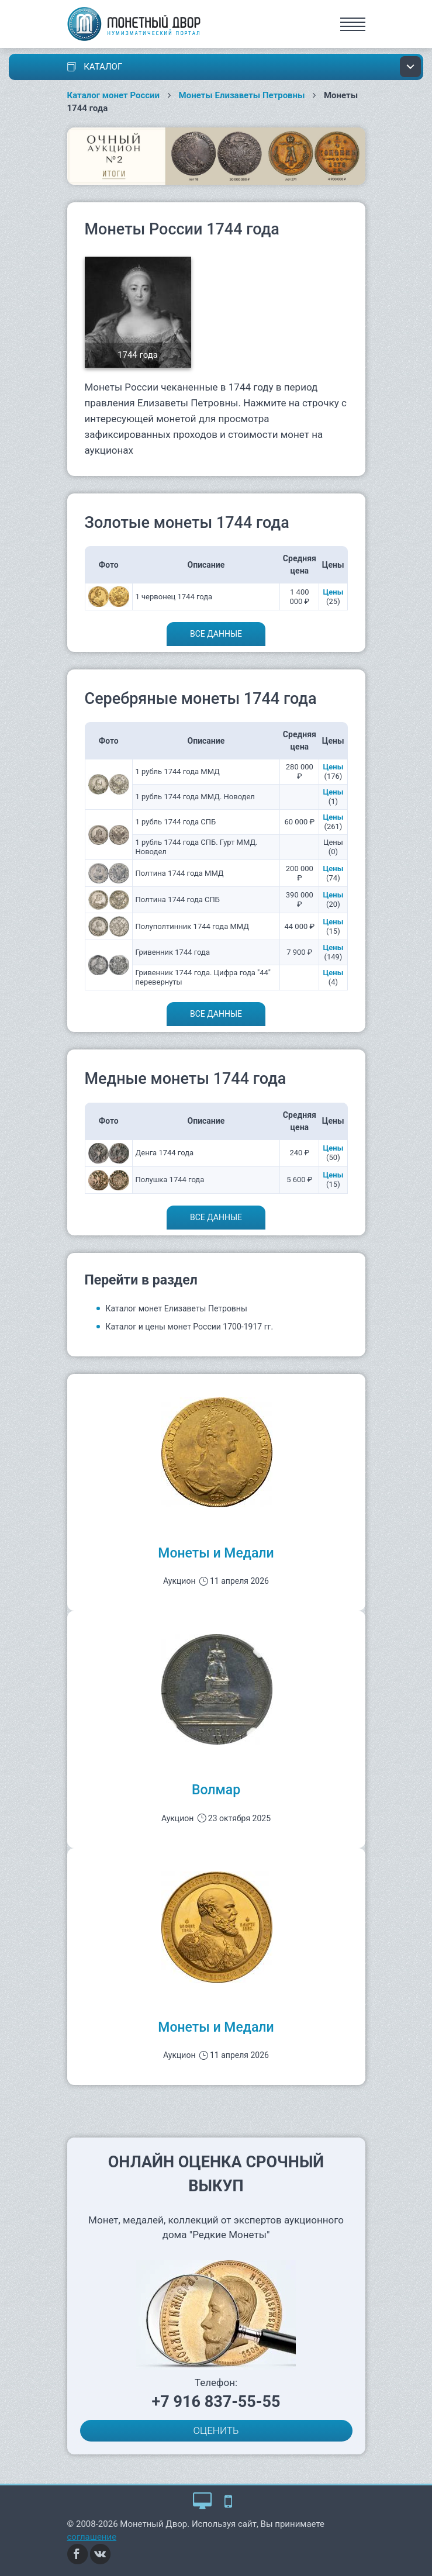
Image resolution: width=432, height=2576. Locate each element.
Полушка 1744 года (170, 1179)
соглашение (92, 2537)
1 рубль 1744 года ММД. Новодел (195, 796)
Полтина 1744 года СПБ (178, 899)
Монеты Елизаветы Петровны (242, 95)
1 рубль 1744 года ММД (178, 771)
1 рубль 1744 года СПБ (176, 821)
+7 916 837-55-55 (216, 2401)
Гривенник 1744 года (173, 952)
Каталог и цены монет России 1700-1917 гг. (190, 1326)
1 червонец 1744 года (174, 596)
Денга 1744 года (165, 1152)
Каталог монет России (113, 95)
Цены (333, 592)
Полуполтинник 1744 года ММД (193, 926)
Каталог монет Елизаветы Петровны (176, 1308)
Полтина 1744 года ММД (180, 873)
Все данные (216, 633)
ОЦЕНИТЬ (216, 2430)
